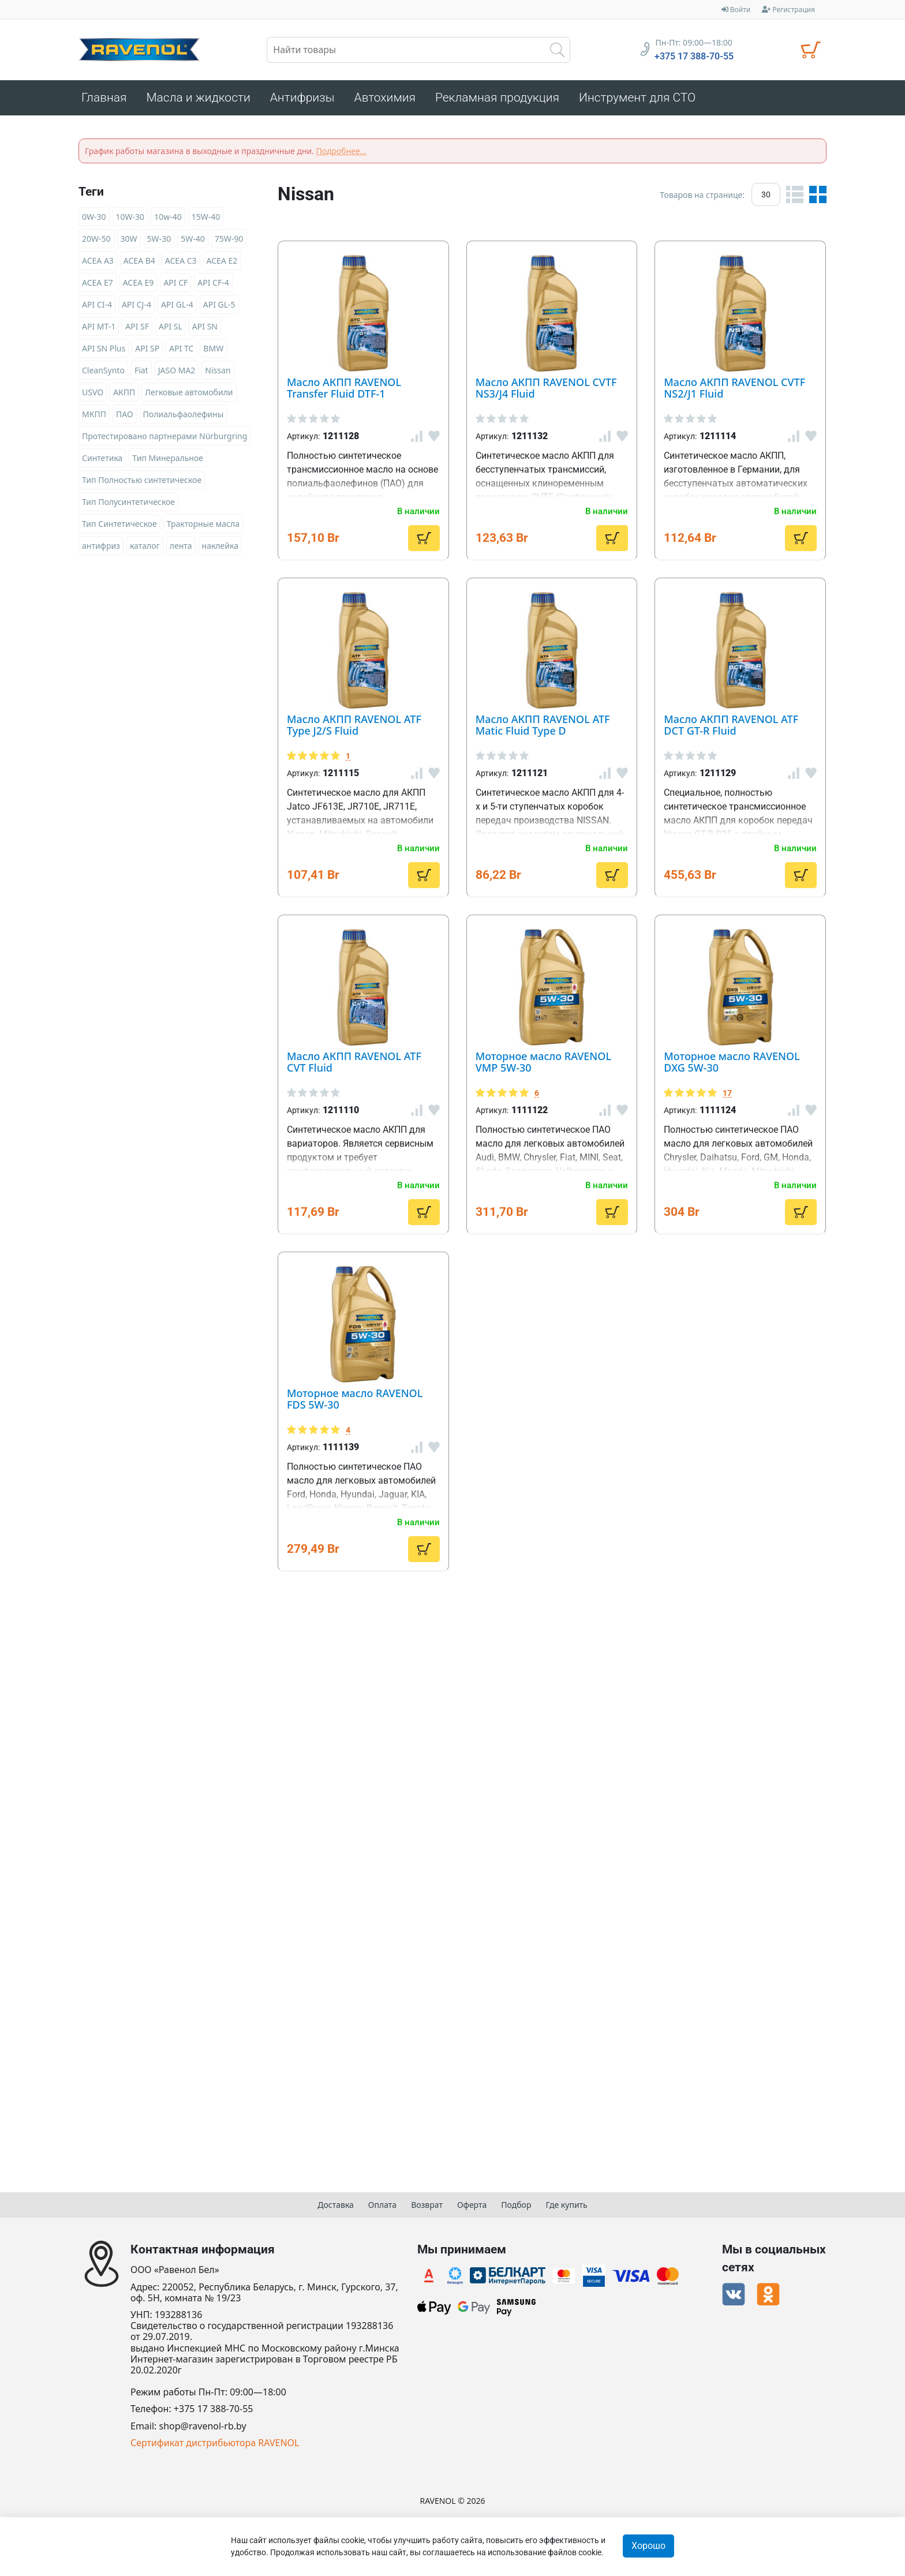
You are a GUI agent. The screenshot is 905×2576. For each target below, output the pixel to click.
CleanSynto (103, 373)
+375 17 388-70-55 (694, 56)
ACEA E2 (222, 264)
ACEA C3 (181, 264)
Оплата (382, 2204)
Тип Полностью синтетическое (141, 483)
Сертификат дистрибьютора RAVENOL (214, 2443)
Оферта (472, 2204)
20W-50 (96, 242)
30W (129, 242)
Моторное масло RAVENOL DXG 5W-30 (560, 1775)
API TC (181, 351)
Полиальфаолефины (183, 417)
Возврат (427, 2204)
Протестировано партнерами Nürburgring (164, 439)
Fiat (141, 373)
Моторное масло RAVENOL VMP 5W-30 (561, 1590)
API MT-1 (98, 329)
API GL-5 (219, 307)
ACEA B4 (139, 264)
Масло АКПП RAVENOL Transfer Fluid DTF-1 (578, 253)
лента (181, 549)
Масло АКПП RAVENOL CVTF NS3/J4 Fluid (568, 466)
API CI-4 (97, 307)
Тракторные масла (203, 527)
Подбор (516, 2204)
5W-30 (159, 242)
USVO (92, 395)
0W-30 (94, 220)
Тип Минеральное (167, 461)
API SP (147, 351)
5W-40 (193, 242)
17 (473, 1792)
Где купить (566, 2204)
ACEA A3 (98, 264)
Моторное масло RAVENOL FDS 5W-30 (559, 1987)
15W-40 (206, 220)
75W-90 (229, 242)
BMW (213, 351)
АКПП (124, 395)
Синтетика (102, 461)
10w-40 (168, 220)
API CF (175, 285)
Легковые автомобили (189, 395)
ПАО (124, 417)
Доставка (335, 2204)
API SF (137, 329)
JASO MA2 (177, 373)
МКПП (94, 417)
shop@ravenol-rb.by (202, 2426)
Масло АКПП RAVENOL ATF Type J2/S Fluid (572, 864)
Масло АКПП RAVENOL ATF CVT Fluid (552, 1419)
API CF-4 (213, 285)
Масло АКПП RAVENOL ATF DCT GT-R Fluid (573, 1234)
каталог (145, 549)
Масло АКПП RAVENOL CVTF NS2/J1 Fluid (568, 665)
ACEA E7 (97, 285)
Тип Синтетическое (119, 527)
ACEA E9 (138, 285)
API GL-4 (177, 307)
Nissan (217, 373)
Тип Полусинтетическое (128, 505)
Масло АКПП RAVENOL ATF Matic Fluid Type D (587, 1048)
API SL (170, 329)
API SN (205, 329)
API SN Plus (103, 351)
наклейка (220, 549)
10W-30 (130, 220)
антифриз (101, 549)
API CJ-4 (136, 307)
